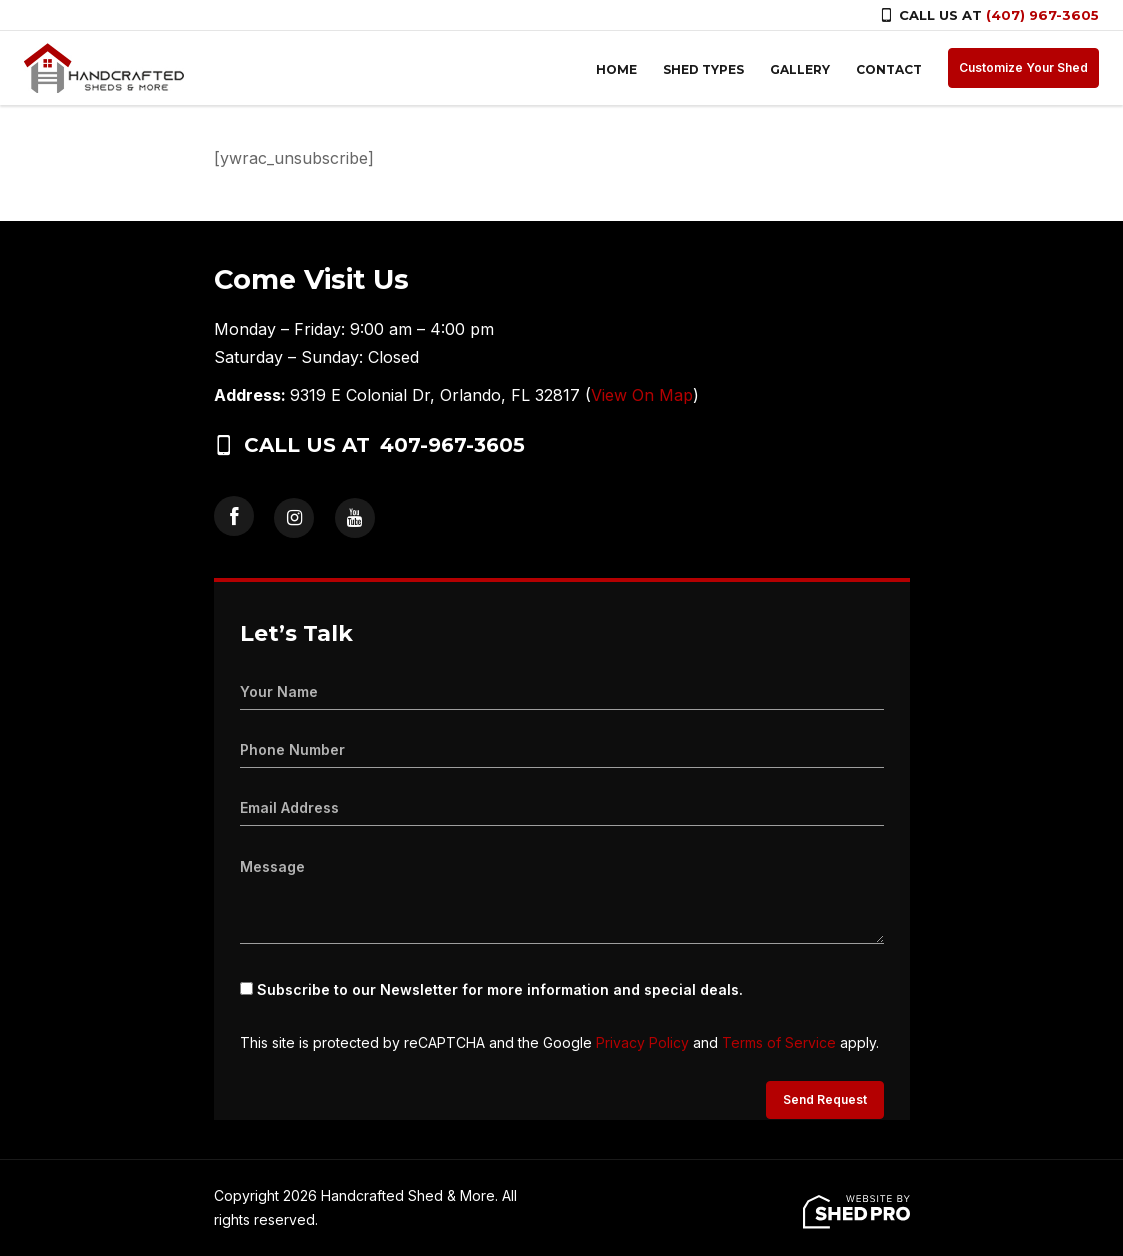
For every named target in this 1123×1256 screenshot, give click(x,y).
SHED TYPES (703, 69)
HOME (616, 69)
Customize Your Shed (1023, 67)
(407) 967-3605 (1042, 15)
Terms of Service (779, 1042)
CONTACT (889, 69)
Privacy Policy (642, 1042)
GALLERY (800, 69)
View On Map (642, 395)
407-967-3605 (452, 445)
